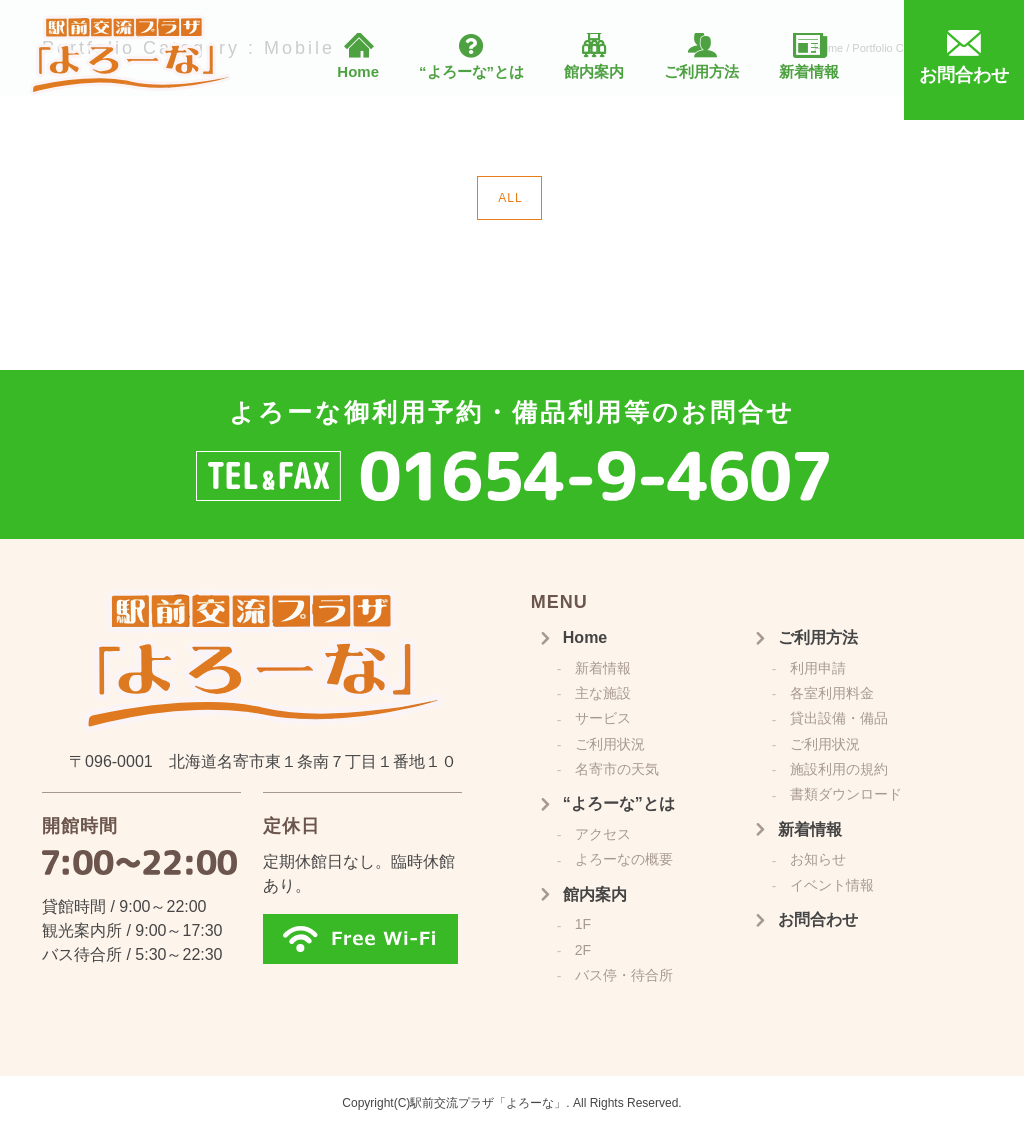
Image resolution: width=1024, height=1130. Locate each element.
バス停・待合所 (624, 975)
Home (358, 71)
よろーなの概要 (624, 859)
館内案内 (594, 71)
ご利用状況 (610, 744)
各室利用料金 (832, 693)
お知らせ (818, 859)
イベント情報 (832, 885)
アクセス (603, 834)
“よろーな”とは (471, 71)
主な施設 (603, 693)
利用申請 (818, 668)
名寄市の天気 (617, 769)
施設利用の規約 (839, 769)
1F (583, 924)
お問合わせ (818, 919)
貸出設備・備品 (839, 718)
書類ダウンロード (846, 794)
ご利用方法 (701, 71)
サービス (603, 718)
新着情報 (809, 71)
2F (583, 950)
